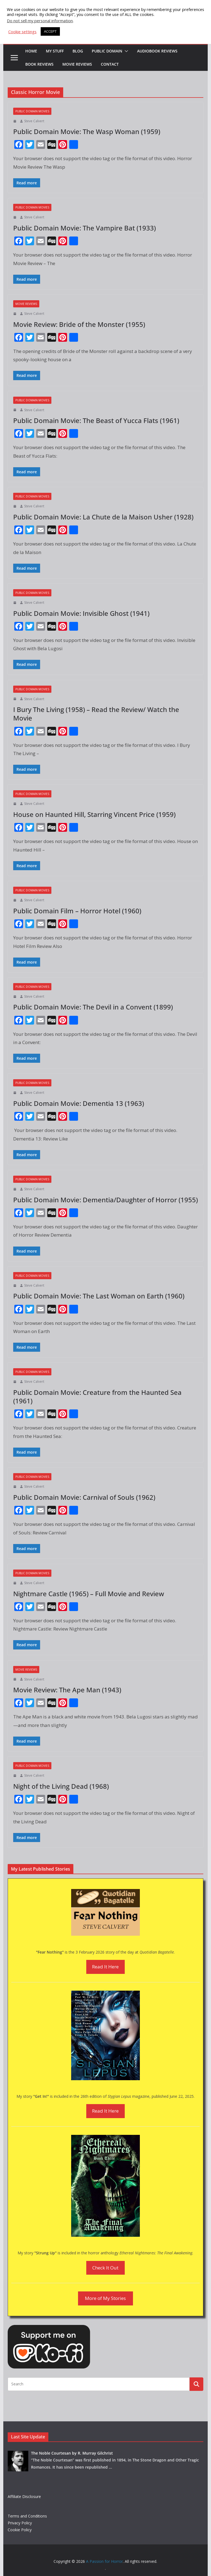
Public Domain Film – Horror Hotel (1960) (77, 910)
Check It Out (105, 2268)
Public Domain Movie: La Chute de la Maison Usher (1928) (103, 516)
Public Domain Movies (32, 111)
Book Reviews (39, 64)
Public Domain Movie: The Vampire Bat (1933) (84, 227)
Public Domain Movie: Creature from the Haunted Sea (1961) (97, 1396)
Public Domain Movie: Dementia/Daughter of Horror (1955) (105, 1199)
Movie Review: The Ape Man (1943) (67, 1689)
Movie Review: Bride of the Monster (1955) (79, 324)
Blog (78, 51)
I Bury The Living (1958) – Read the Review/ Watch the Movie (96, 713)
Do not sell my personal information (40, 20)
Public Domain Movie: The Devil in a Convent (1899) (93, 1006)
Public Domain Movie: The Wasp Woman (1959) (86, 131)
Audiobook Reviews (157, 51)
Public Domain (107, 51)
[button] (125, 51)
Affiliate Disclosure (24, 2496)
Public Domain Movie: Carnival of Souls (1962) (84, 1497)
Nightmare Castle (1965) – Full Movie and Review (88, 1593)
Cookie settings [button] (22, 31)
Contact (110, 64)
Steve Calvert (34, 121)
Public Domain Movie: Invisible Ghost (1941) (81, 613)
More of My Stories (105, 2298)
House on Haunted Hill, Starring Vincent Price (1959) (94, 814)
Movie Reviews (77, 64)
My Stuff (55, 51)
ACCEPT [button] (50, 31)
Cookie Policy (20, 2529)
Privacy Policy (20, 2522)
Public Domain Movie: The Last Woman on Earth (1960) (98, 1295)
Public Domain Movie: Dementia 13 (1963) (78, 1103)
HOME (31, 51)
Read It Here (105, 1966)
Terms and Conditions (27, 2516)
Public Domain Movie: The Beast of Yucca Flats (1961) (96, 420)
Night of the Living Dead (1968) (61, 1786)
